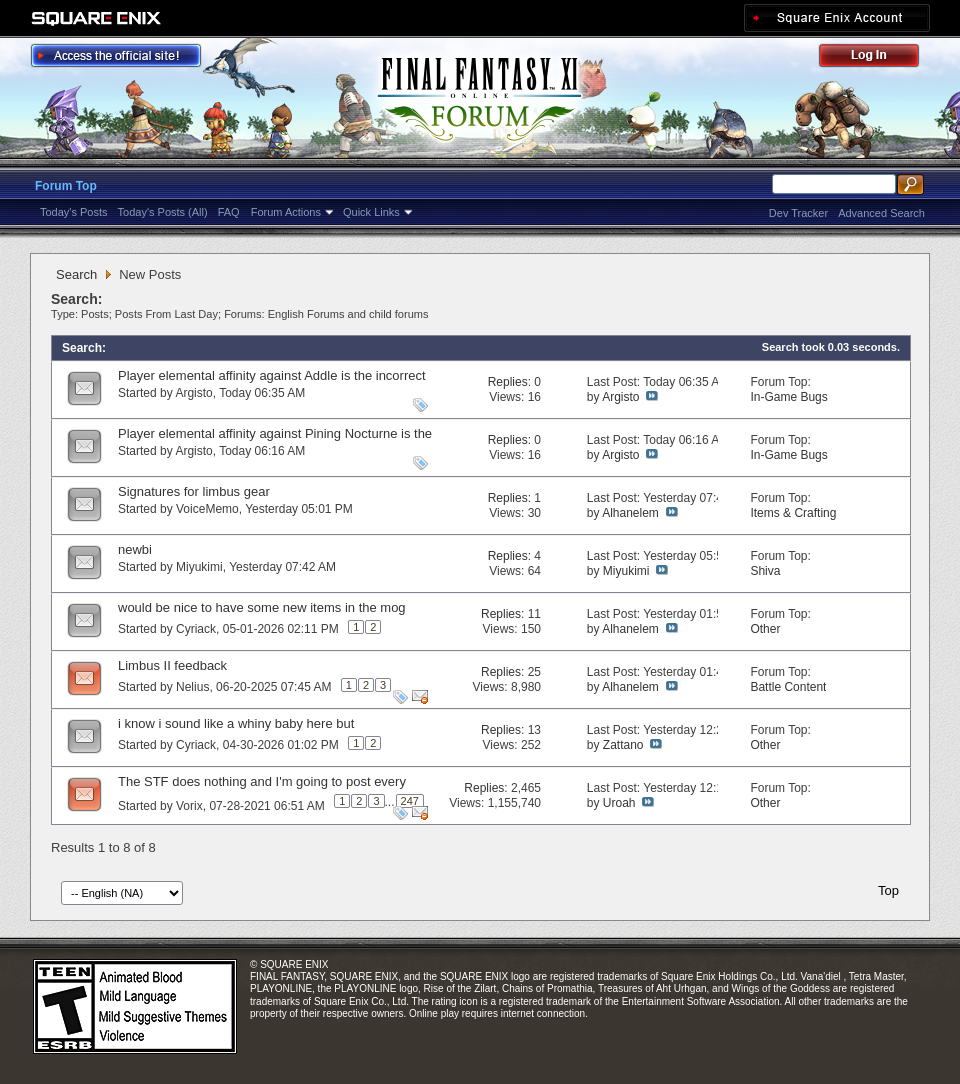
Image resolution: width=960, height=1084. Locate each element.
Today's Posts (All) (163, 212)
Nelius (192, 687)
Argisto (193, 393)
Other (765, 629)
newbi (135, 549)
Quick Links (371, 212)
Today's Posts (74, 212)
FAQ (229, 212)
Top (888, 890)
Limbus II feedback (172, 665)
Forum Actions (286, 212)
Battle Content (788, 687)
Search (76, 274)
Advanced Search (881, 213)
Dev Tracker (798, 213)
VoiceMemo (207, 509)
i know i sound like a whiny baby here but (236, 723)
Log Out (879, 58)
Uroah (619, 803)
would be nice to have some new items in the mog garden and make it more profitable (262, 615)
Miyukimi (199, 567)
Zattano (623, 745)
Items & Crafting (793, 513)
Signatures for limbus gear (194, 491)
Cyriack (196, 629)
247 (410, 801)
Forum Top (66, 186)
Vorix (189, 806)
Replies (508, 382)
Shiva (765, 571)
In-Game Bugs (788, 397)
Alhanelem (630, 513)
